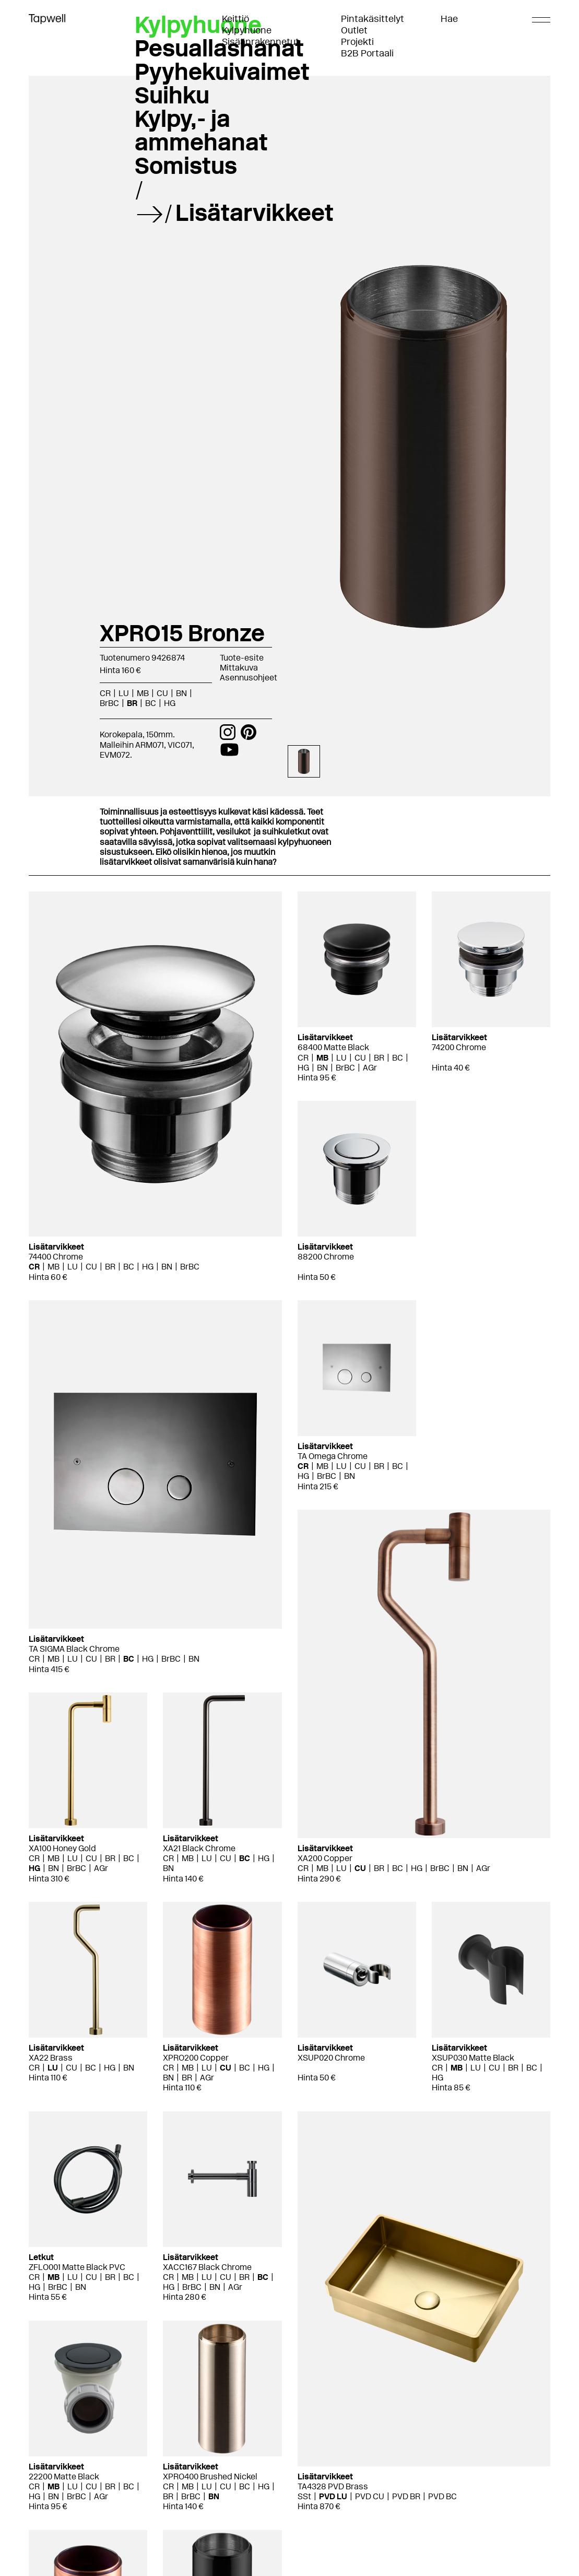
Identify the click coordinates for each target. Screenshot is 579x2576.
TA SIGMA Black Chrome (74, 1649)
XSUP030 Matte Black (473, 2058)
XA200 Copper (325, 1858)
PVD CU (369, 2496)
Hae (449, 19)
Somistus (186, 165)
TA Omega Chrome (333, 1456)
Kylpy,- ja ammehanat (201, 130)
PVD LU (333, 2496)
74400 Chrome (56, 1257)
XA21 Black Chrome (199, 1848)
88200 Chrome (326, 1257)
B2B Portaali (367, 53)
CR (105, 693)
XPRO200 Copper (196, 2058)
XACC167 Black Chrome (207, 2267)
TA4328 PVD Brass (333, 2486)
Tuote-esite (242, 658)
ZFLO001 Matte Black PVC (77, 2267)
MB (143, 693)
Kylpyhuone (246, 30)
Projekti (357, 42)
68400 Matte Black (333, 1047)
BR (132, 703)
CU (162, 693)
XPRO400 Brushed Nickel (210, 2476)
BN (181, 693)
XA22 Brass (51, 2058)
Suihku (172, 95)
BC (150, 703)
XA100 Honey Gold (62, 1848)
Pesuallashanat (219, 48)
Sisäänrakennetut (260, 42)
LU (124, 693)
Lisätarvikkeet (254, 212)
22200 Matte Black (64, 2476)
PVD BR (406, 2496)
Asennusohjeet (248, 678)
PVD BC (442, 2496)
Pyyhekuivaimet (222, 71)
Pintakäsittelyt (372, 19)
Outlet (354, 30)
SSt (304, 2496)
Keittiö (235, 19)
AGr (370, 1068)
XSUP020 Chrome (331, 2058)
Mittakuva (239, 668)
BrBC (109, 703)
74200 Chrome (459, 1047)
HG (169, 703)
